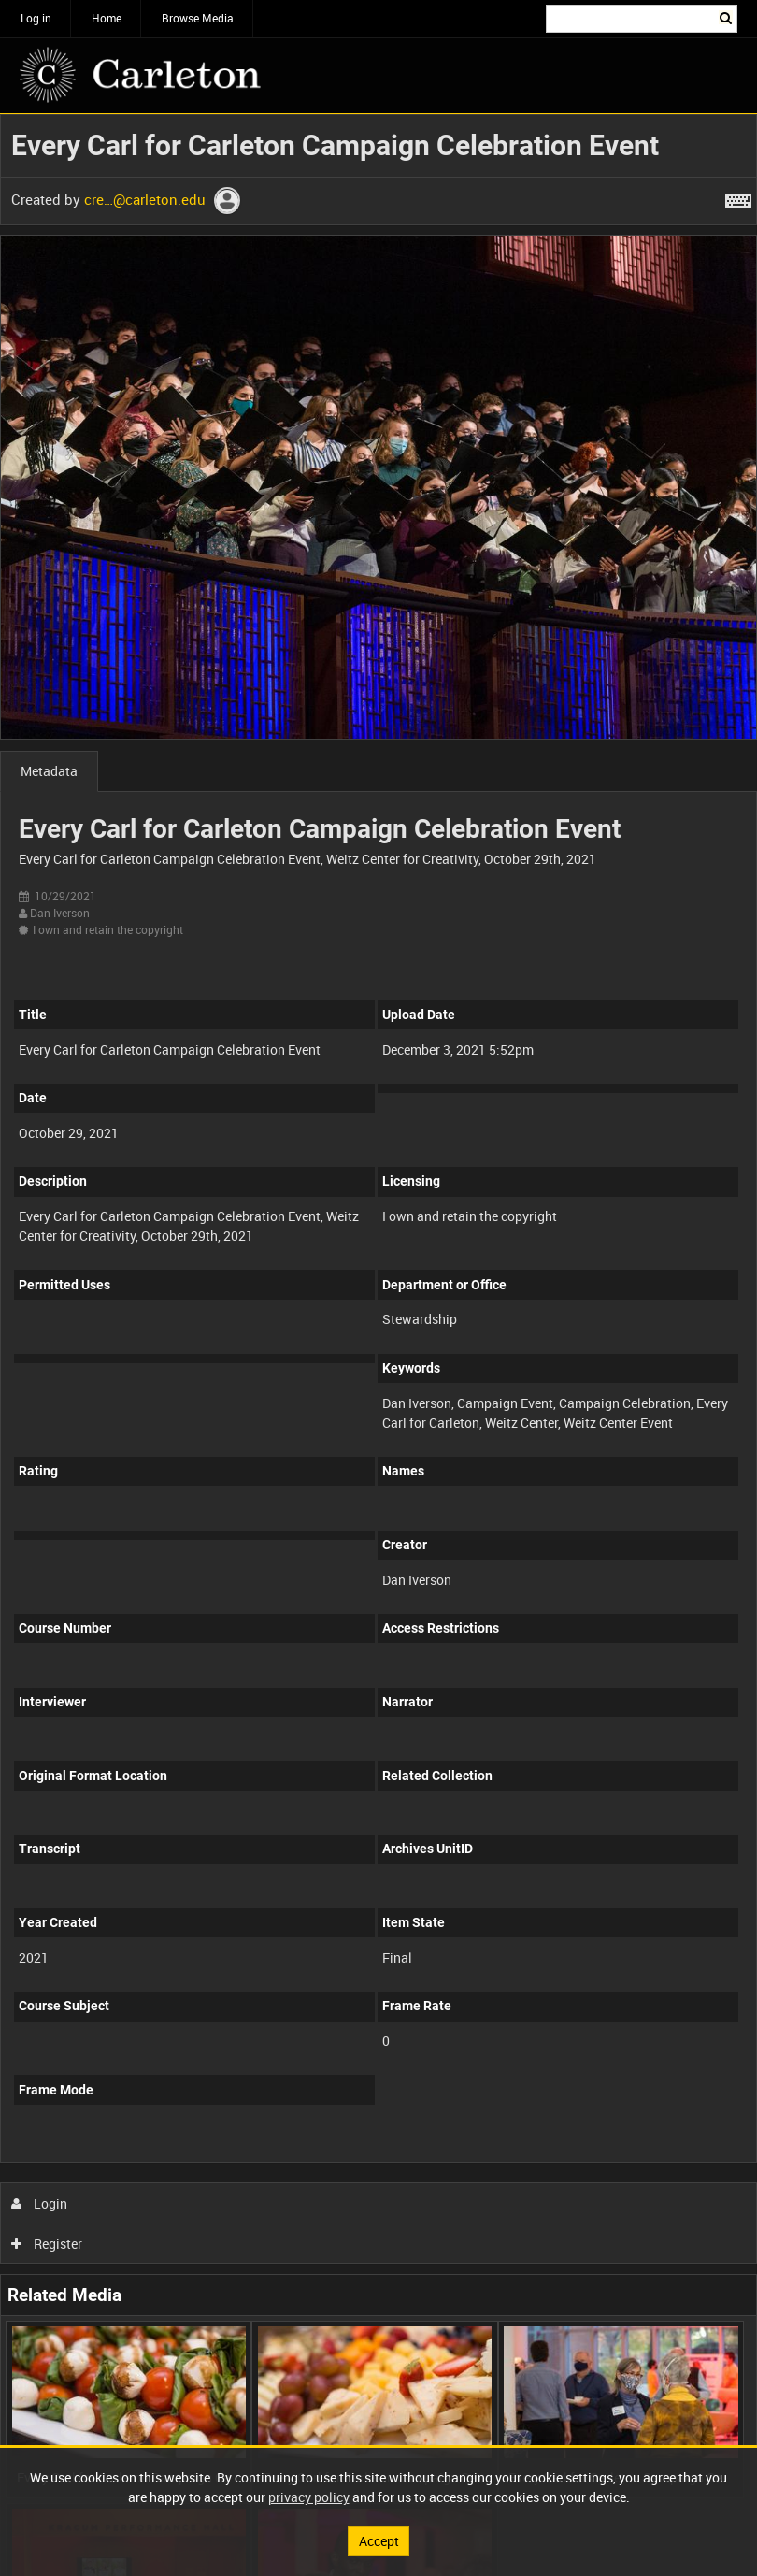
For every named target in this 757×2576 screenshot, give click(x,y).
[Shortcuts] (738, 197)
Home (106, 17)
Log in (36, 17)
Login (39, 2203)
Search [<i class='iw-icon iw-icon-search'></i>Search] (727, 16)
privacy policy (309, 2497)
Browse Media (198, 17)
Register (47, 2243)
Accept (379, 2541)
